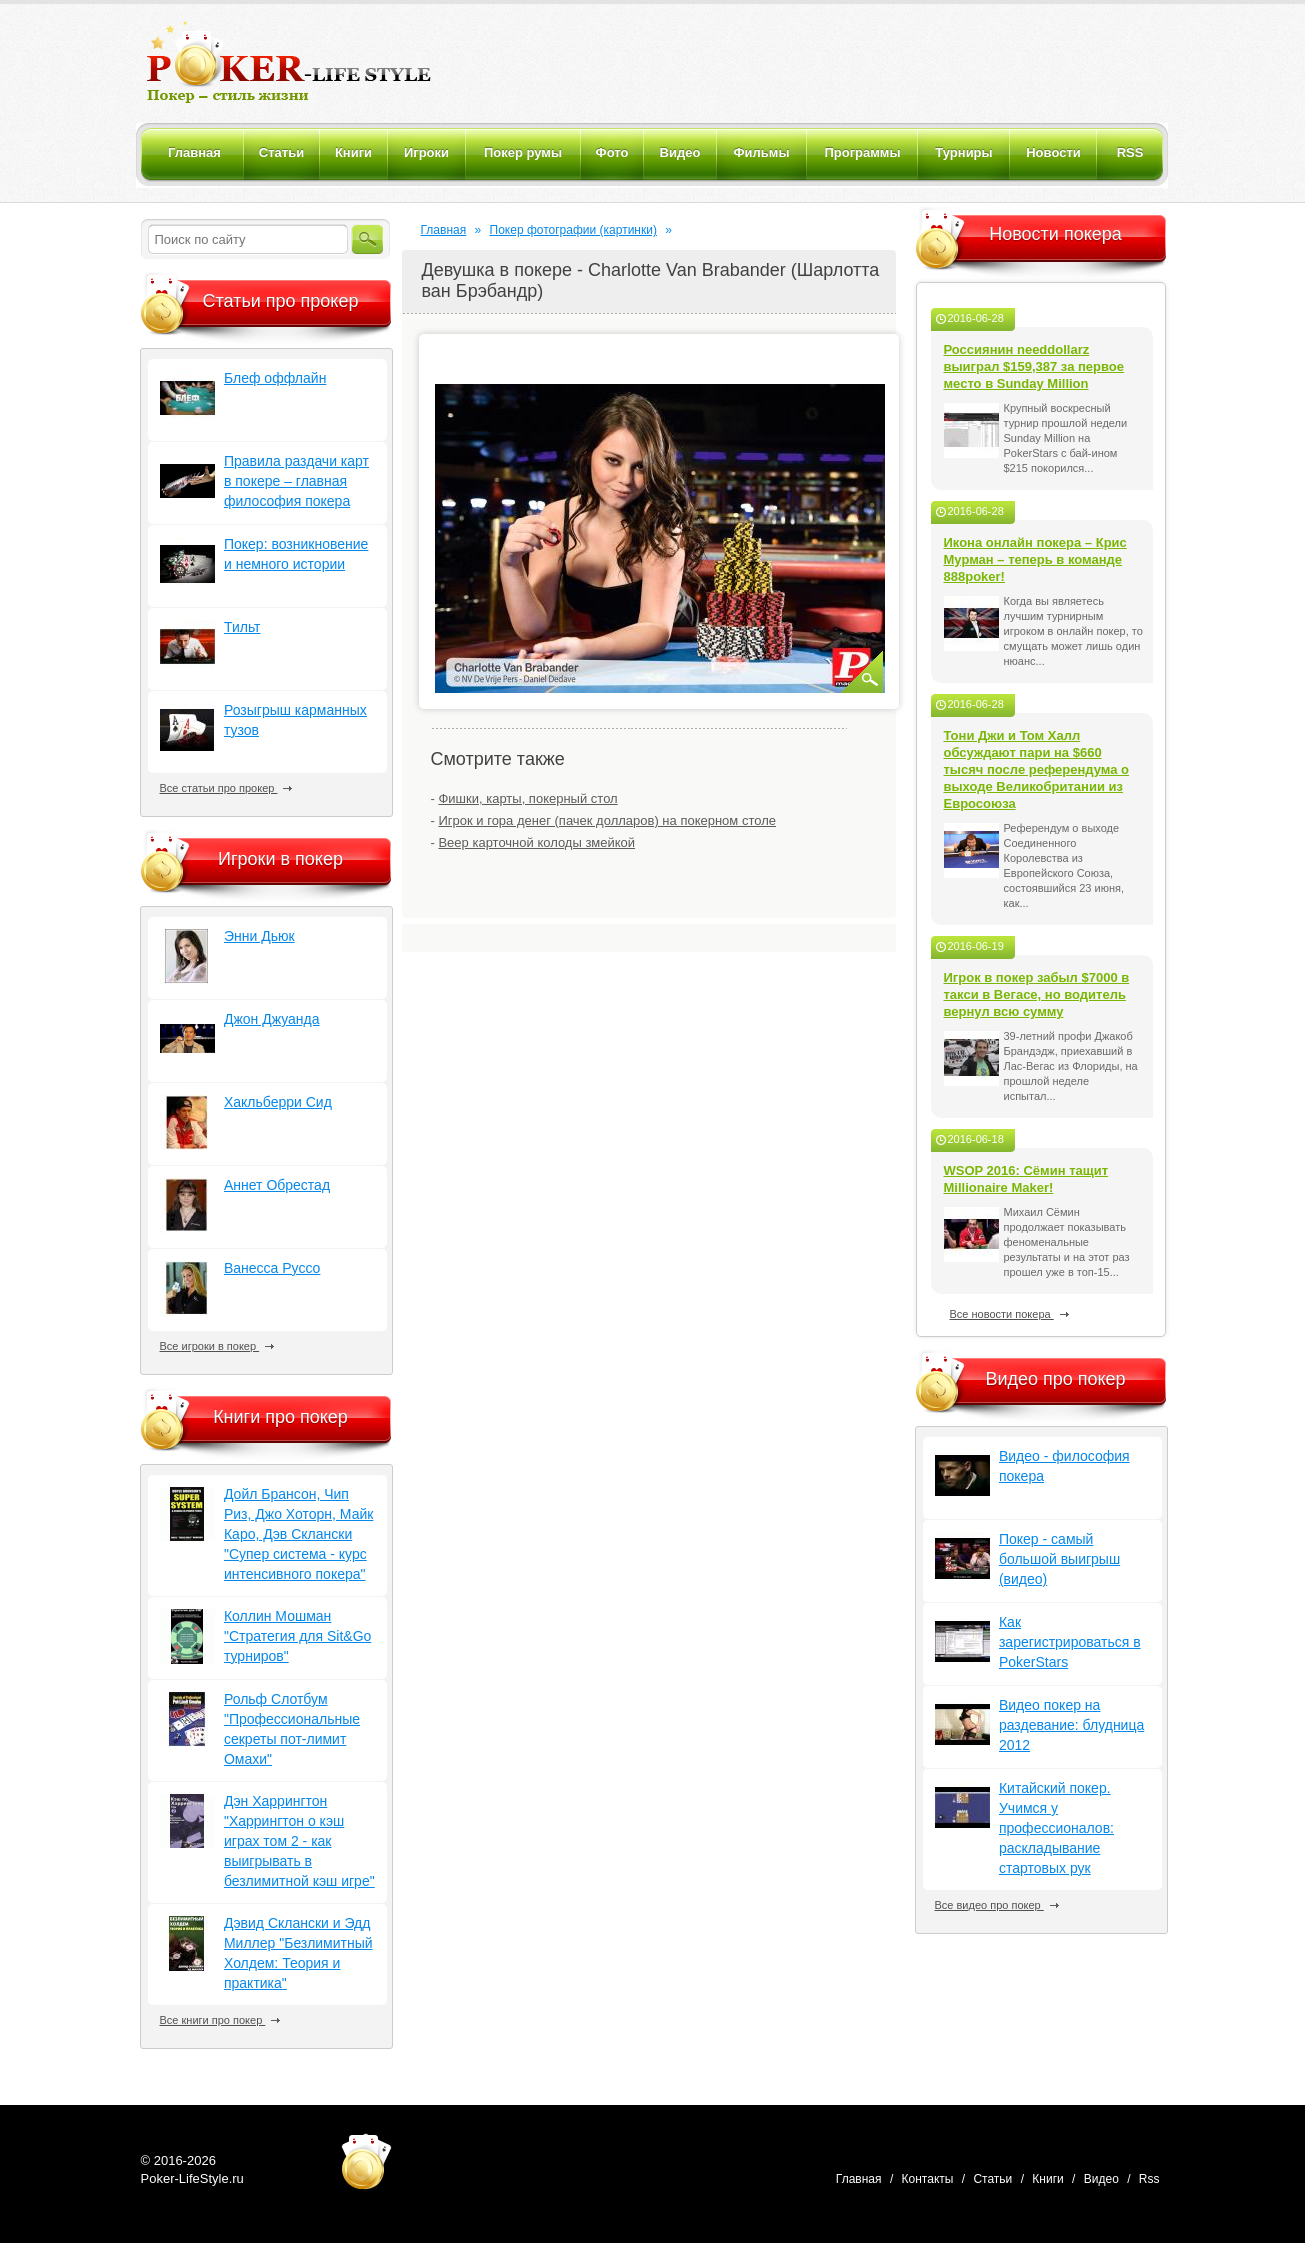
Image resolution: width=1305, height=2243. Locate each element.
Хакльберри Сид (278, 1102)
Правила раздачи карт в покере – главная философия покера (296, 481)
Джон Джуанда (272, 1019)
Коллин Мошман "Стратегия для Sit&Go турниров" (297, 1636)
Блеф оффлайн (275, 378)
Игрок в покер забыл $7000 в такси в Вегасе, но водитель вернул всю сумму (1037, 994)
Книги (1047, 2179)
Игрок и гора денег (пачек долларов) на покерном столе (607, 820)
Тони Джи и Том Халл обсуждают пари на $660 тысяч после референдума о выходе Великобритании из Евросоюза (1037, 769)
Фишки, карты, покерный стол (527, 798)
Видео (1101, 2179)
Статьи (992, 2179)
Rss (1149, 2179)
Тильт (242, 627)
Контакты (928, 2179)
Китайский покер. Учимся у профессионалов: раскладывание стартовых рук (1056, 1828)
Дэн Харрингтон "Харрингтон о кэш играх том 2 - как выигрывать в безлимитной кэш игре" (299, 1841)
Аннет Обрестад (277, 1185)
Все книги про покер (220, 2020)
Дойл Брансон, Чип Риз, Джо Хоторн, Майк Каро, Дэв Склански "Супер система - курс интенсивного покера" (298, 1534)
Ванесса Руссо (272, 1268)
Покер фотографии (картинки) (573, 230)
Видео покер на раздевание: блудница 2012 (1071, 1725)
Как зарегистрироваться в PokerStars (1070, 1642)
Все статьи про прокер (226, 788)
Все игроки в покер (217, 1346)
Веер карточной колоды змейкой (536, 842)
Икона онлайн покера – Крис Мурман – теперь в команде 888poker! (1035, 559)
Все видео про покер (997, 1905)
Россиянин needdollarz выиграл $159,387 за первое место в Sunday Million (1034, 366)
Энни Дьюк (259, 936)
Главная (444, 230)
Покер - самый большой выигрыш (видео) (1059, 1559)
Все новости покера (1009, 1314)
